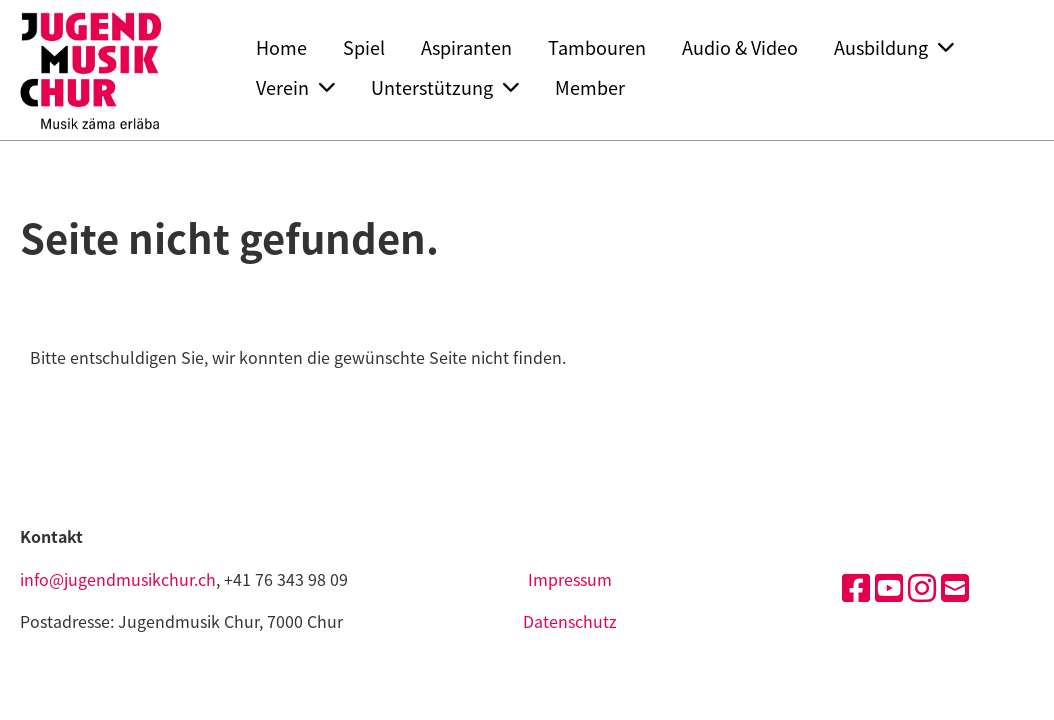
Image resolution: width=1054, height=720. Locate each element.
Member (590, 87)
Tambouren (597, 47)
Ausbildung (894, 47)
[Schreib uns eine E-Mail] (955, 586)
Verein (295, 87)
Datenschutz (570, 621)
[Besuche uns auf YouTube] (889, 586)
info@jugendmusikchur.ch (118, 579)
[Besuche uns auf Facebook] (856, 586)
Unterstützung (445, 87)
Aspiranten (466, 47)
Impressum (570, 579)
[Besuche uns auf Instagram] (922, 586)
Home (281, 47)
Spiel (364, 47)
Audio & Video (740, 47)
